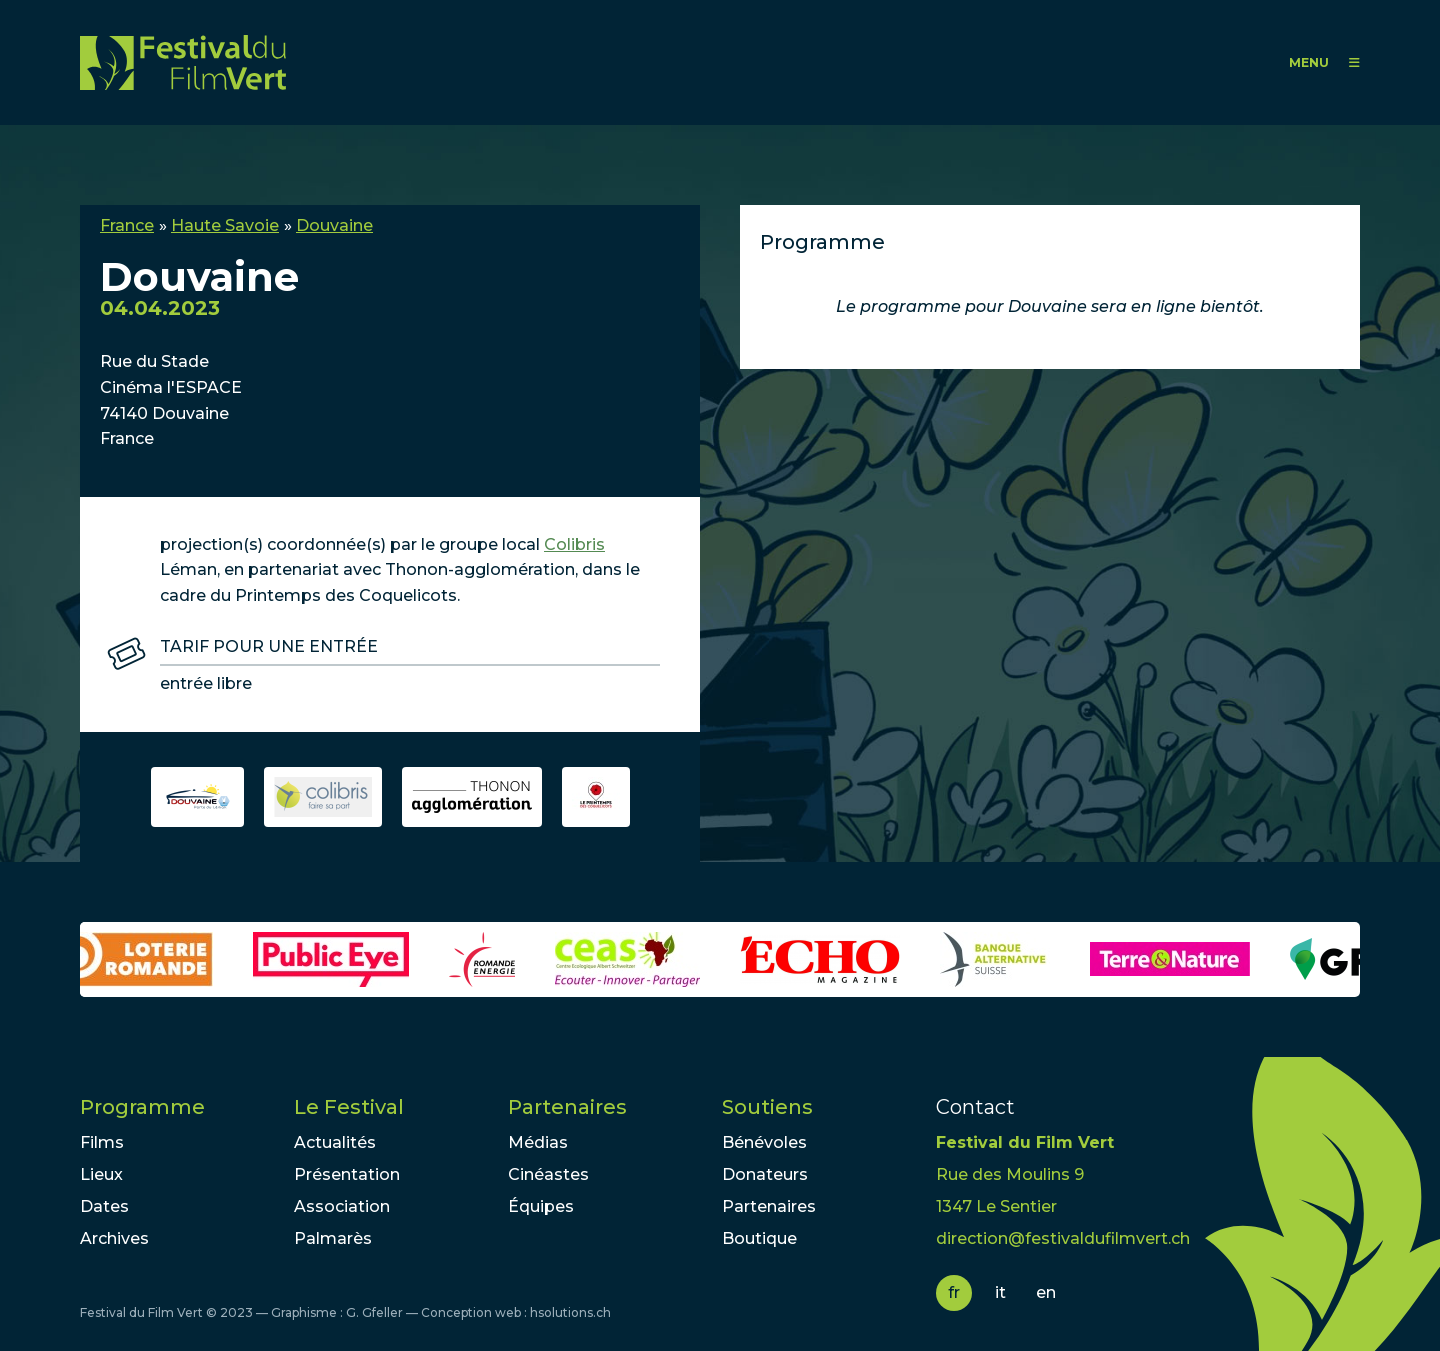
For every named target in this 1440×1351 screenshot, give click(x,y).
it (1000, 1292)
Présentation (347, 1174)
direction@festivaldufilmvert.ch (1063, 1238)
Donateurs (765, 1174)
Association (342, 1206)
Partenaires (567, 1107)
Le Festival (349, 1107)
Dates (104, 1206)
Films (102, 1142)
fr (954, 1292)
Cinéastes (548, 1174)
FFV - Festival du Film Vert (183, 62)
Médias (538, 1142)
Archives (114, 1238)
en (1046, 1292)
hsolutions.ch (570, 1312)
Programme (142, 1107)
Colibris (574, 544)
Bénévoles (764, 1142)
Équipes (541, 1206)
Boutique (759, 1238)
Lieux (101, 1174)
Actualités (335, 1142)
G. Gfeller (374, 1312)
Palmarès (333, 1238)
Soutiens (767, 1107)
